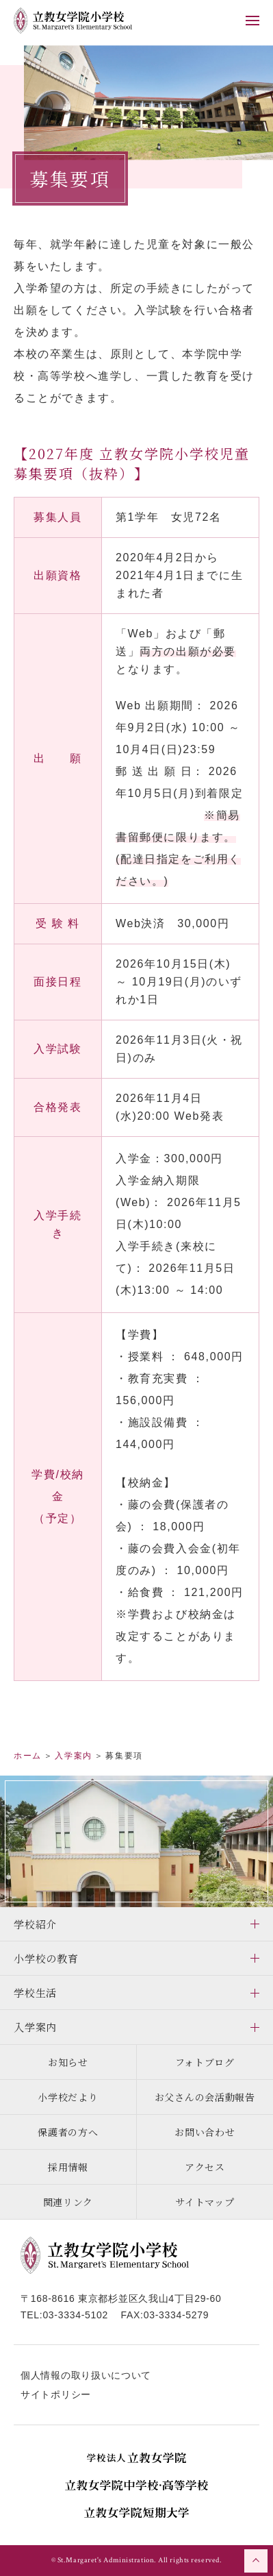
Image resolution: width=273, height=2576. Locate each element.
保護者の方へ (68, 2132)
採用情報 (68, 2167)
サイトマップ (204, 2202)
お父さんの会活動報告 (205, 2097)
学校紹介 (35, 1924)
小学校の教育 (46, 1958)
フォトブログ (205, 2062)
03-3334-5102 (75, 2314)
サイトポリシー (56, 2394)
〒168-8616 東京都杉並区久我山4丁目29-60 (121, 2298)
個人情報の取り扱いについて (86, 2375)
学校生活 (35, 1992)
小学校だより (68, 2097)
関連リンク (68, 2202)
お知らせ (68, 2062)
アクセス (205, 2167)
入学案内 (35, 2027)
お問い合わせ (204, 2132)
